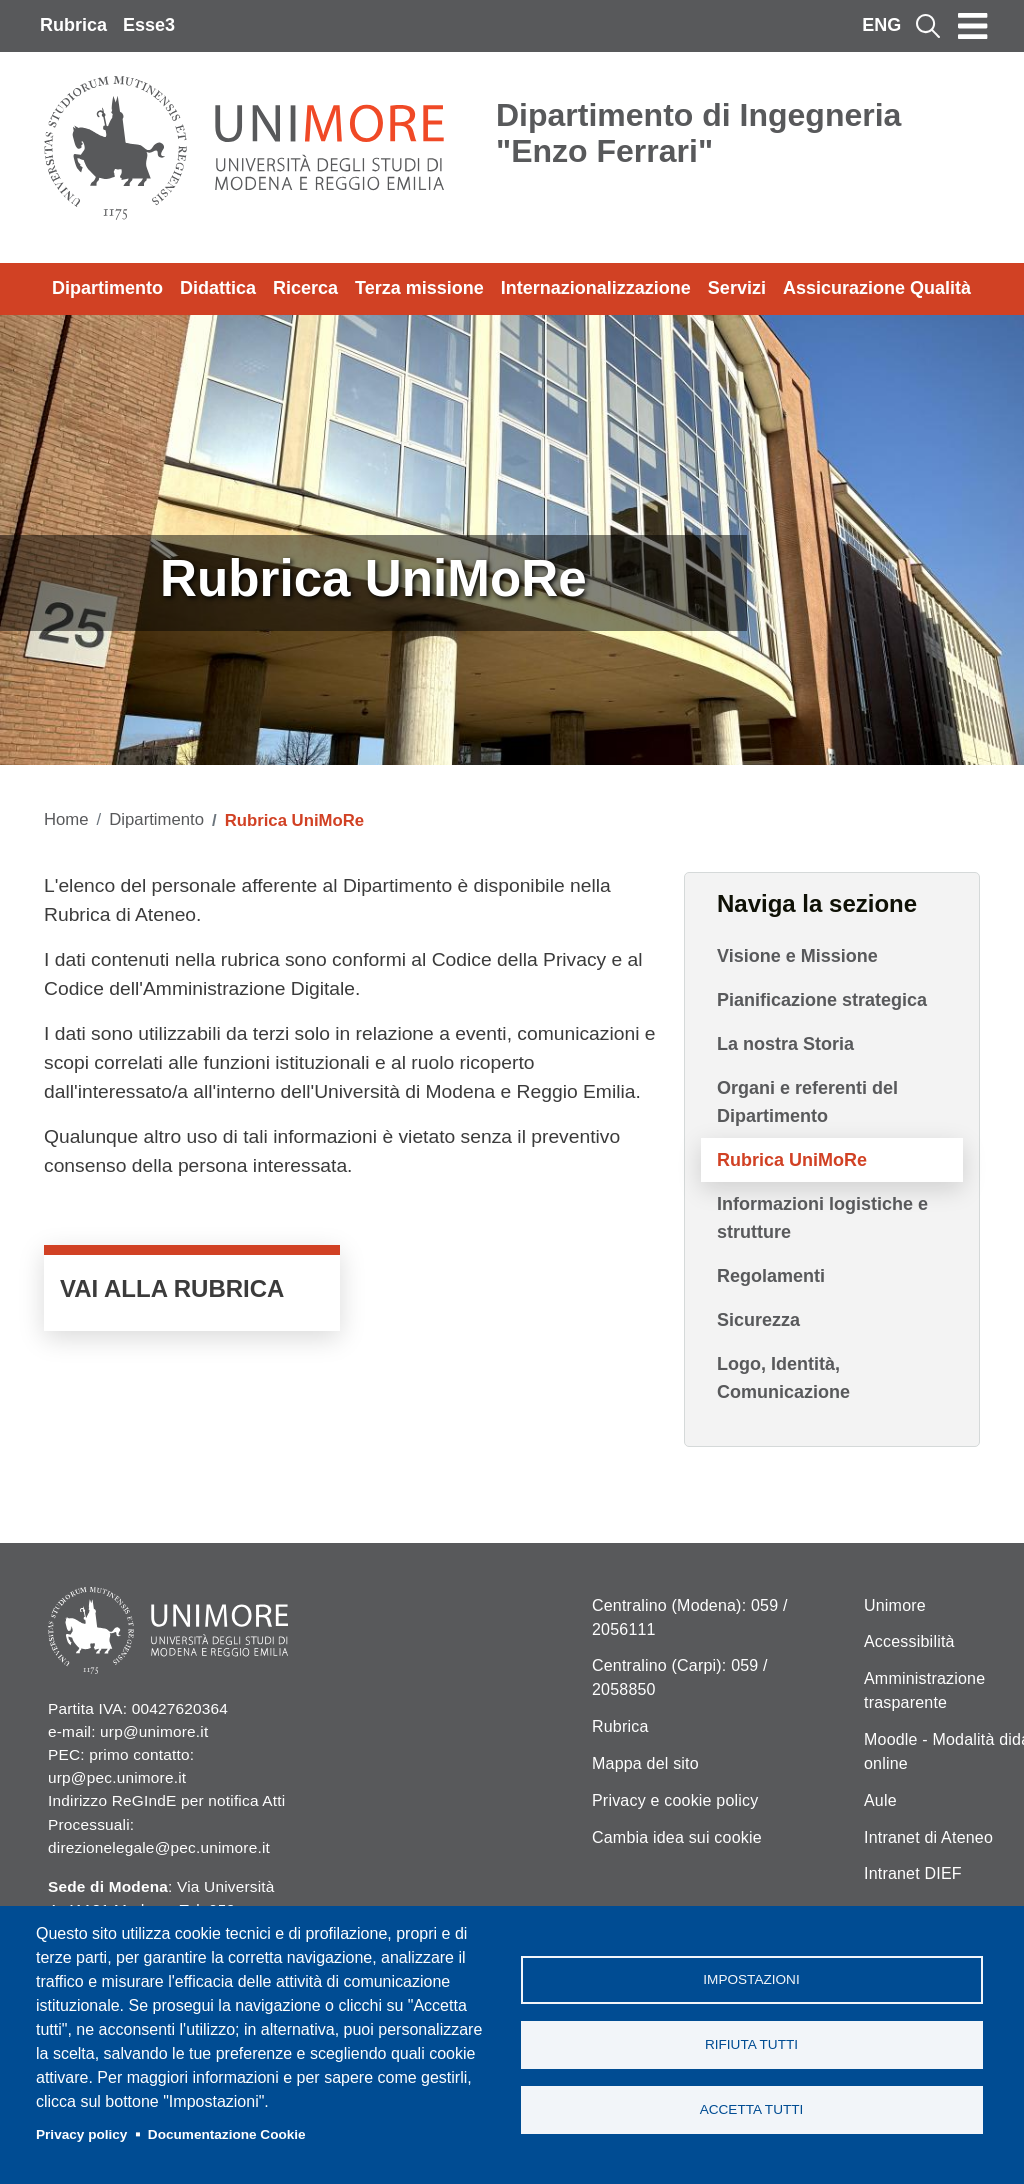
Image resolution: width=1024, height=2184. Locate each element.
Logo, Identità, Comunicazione (783, 1378)
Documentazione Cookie (227, 2134)
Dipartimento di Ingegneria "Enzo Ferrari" (698, 133)
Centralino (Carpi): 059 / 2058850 (680, 1677)
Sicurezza (758, 1320)
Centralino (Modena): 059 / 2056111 (690, 1617)
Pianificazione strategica (822, 1000)
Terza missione (419, 288)
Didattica (218, 288)
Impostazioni (751, 1979)
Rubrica (73, 25)
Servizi (737, 288)
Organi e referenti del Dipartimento (807, 1102)
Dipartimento (107, 288)
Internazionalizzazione (596, 288)
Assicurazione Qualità (877, 288)
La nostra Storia (785, 1044)
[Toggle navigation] (973, 26)
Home (66, 819)
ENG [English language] (881, 25)
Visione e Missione (797, 956)
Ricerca (305, 288)
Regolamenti (771, 1276)
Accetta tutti (752, 2109)
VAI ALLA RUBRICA (192, 1293)
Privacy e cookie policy (675, 1800)
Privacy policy (81, 2134)
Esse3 (149, 25)
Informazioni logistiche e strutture (822, 1218)
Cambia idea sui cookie (677, 1837)
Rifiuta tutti (751, 2044)
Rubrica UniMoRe (792, 1160)
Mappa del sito (645, 1763)
